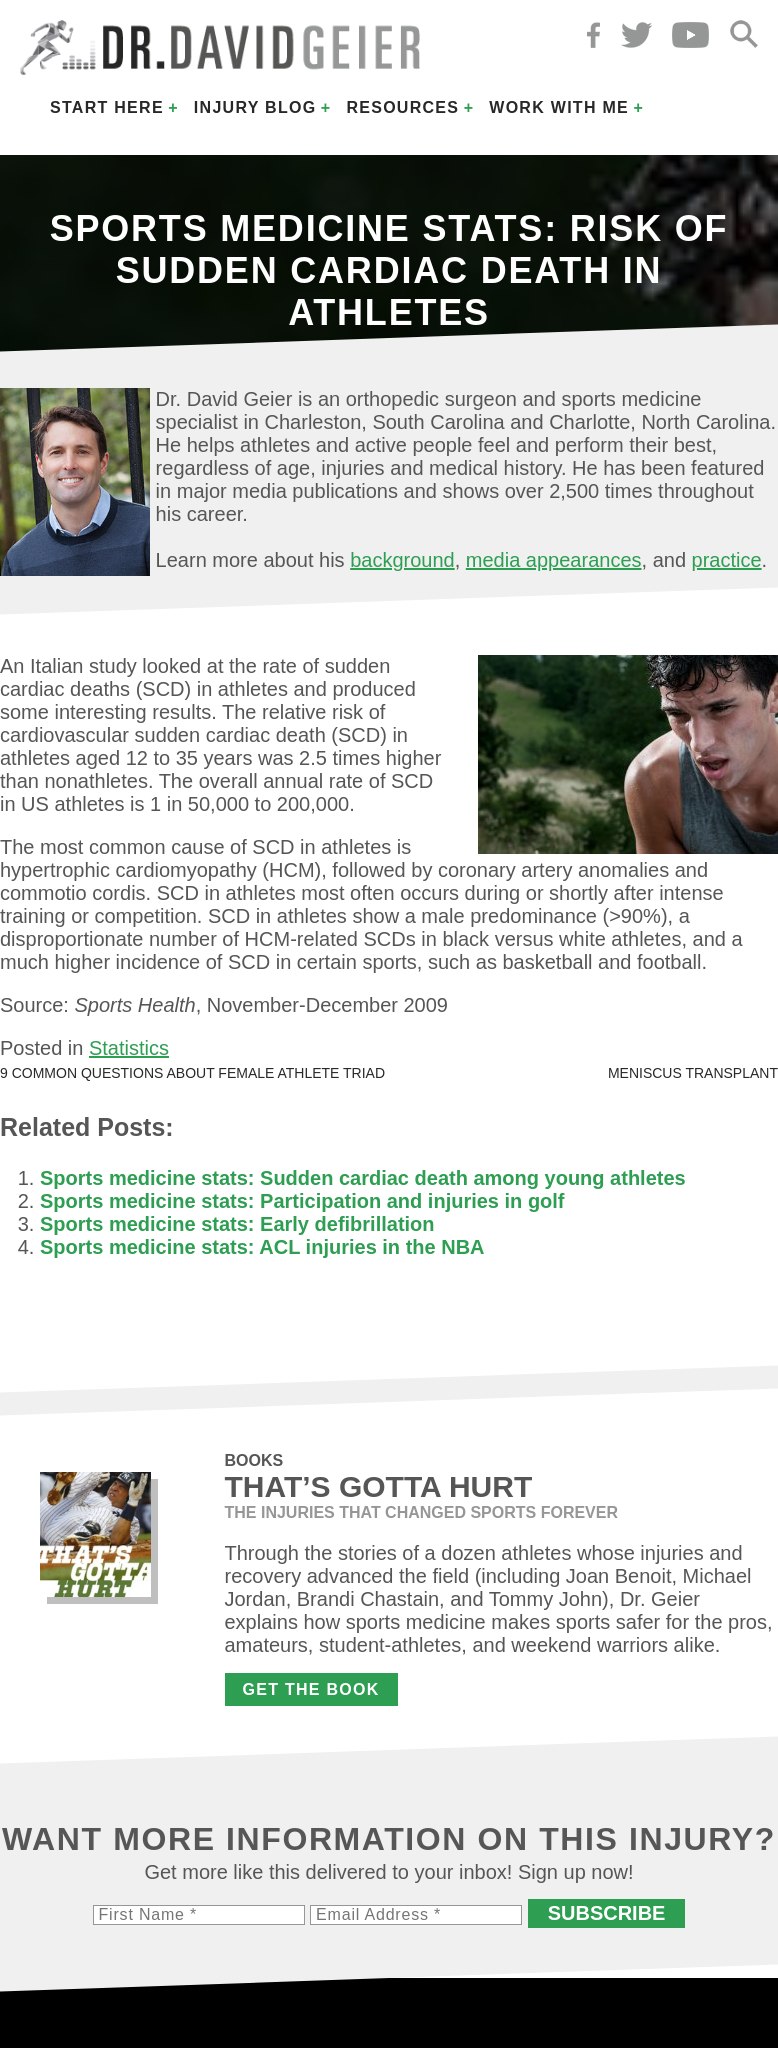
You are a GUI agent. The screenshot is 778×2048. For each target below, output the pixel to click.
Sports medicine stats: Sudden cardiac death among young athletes (363, 1178)
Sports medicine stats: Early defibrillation (237, 1224)
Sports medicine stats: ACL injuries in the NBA (262, 1247)
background (402, 560)
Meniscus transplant (693, 1073)
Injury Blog (255, 107)
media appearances (554, 560)
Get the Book (311, 1689)
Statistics (129, 1048)
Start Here (107, 107)
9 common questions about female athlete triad (192, 1073)
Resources (402, 107)
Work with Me (559, 107)
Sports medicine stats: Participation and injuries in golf (302, 1201)
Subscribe (607, 1913)
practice (727, 560)
